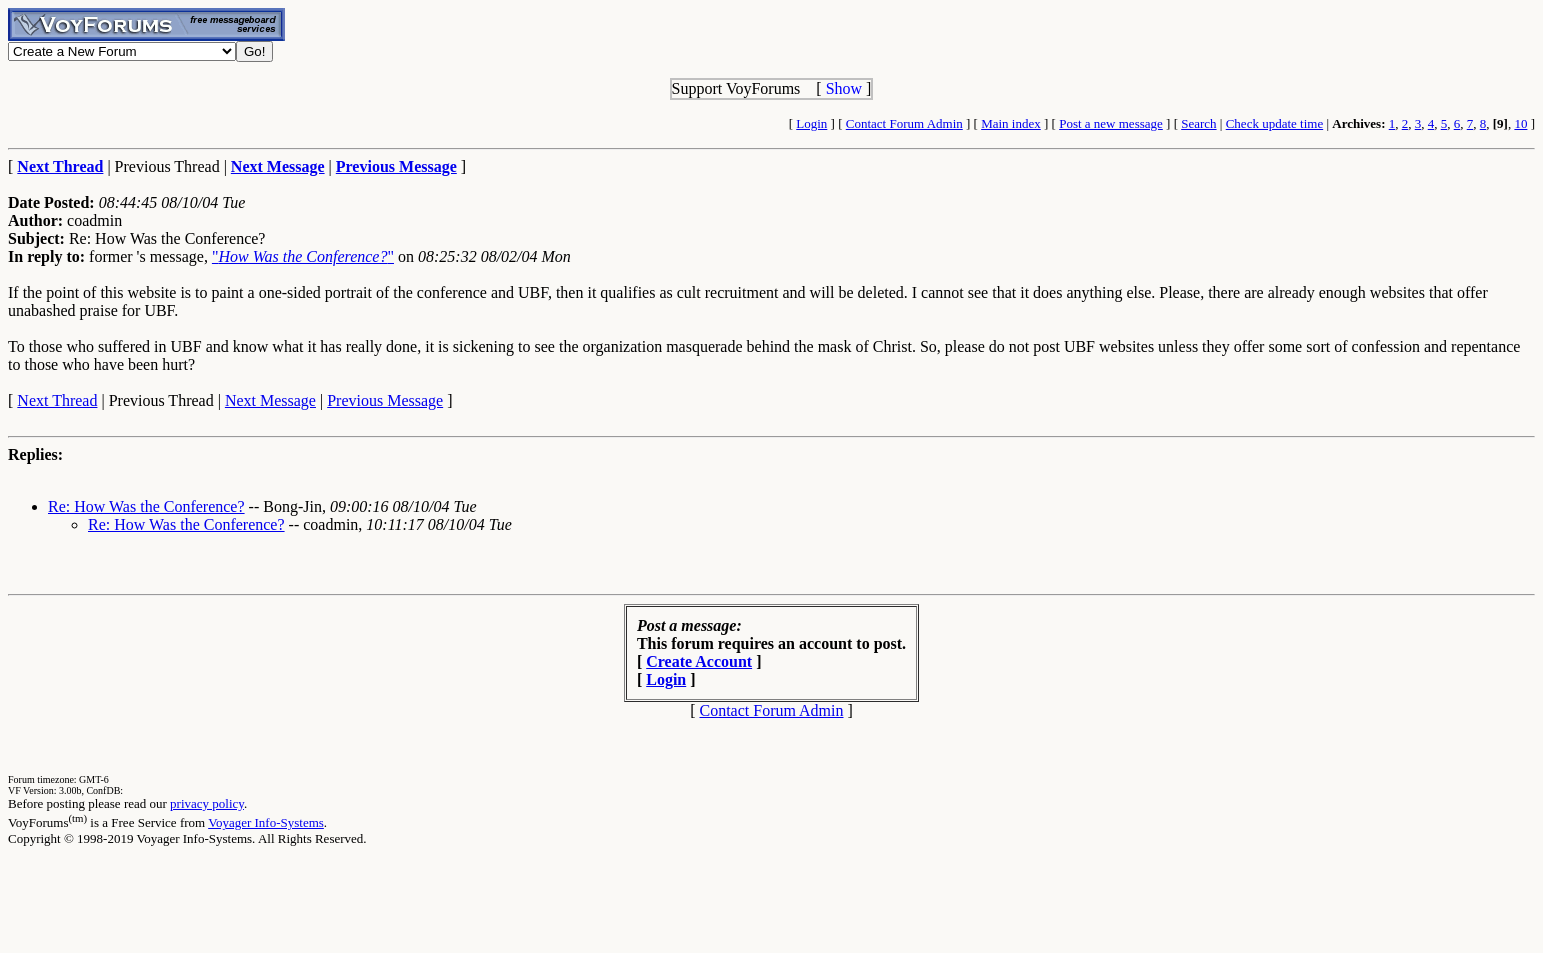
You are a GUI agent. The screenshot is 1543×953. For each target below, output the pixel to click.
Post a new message (1111, 123)
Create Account (699, 661)
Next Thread (57, 400)
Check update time (1274, 123)
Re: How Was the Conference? (146, 506)
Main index (1011, 123)
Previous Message (385, 400)
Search (1198, 123)
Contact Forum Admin (904, 123)
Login (811, 123)
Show (844, 88)
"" (303, 256)
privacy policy (207, 803)
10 (1520, 123)
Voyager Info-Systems (266, 822)
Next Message (270, 400)
